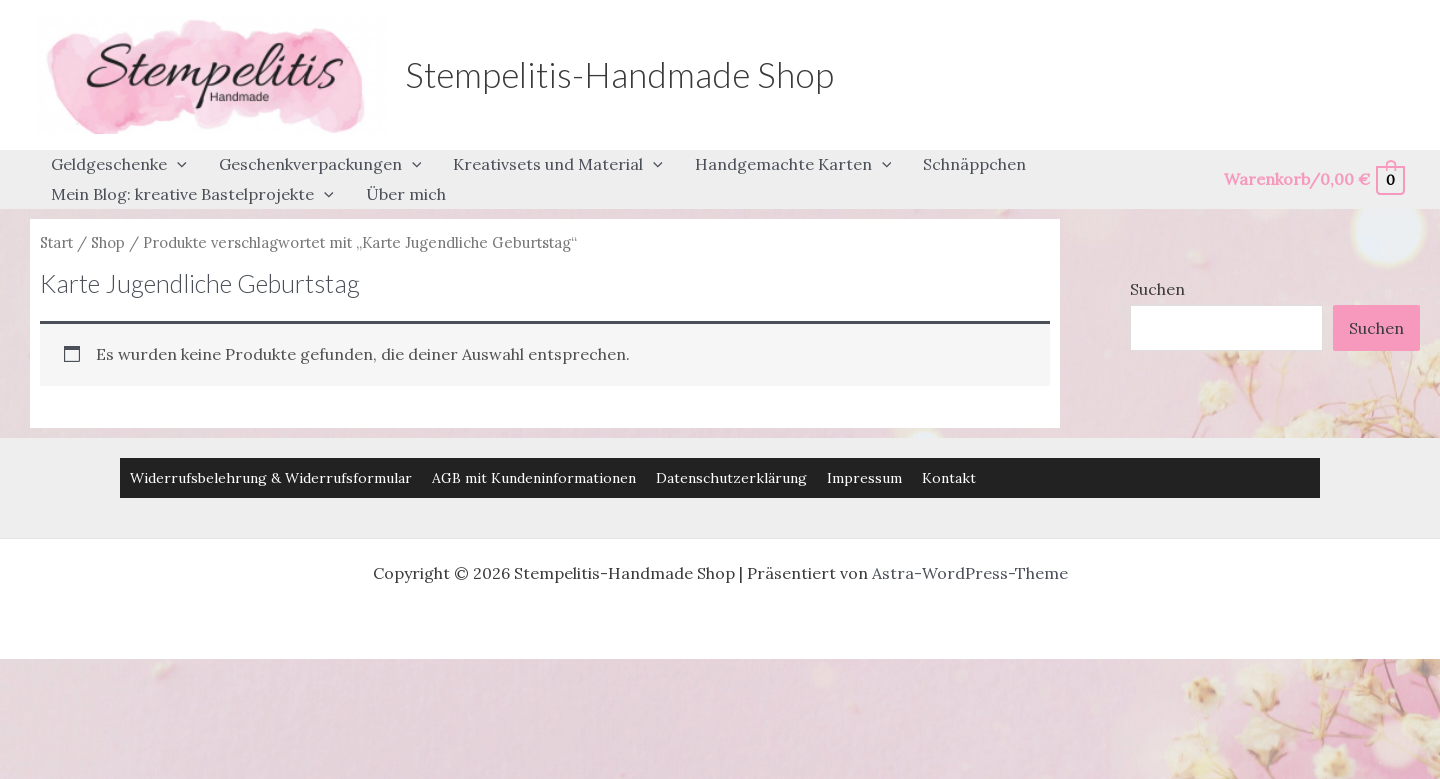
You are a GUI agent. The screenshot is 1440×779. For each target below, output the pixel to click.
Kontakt (949, 478)
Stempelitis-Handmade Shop (619, 74)
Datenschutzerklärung (731, 478)
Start (56, 242)
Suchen (1157, 289)
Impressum (864, 478)
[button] (177, 165)
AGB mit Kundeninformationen (534, 478)
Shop (108, 242)
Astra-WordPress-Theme (970, 573)
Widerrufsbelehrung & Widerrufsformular (271, 478)
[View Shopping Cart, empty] (1313, 179)
